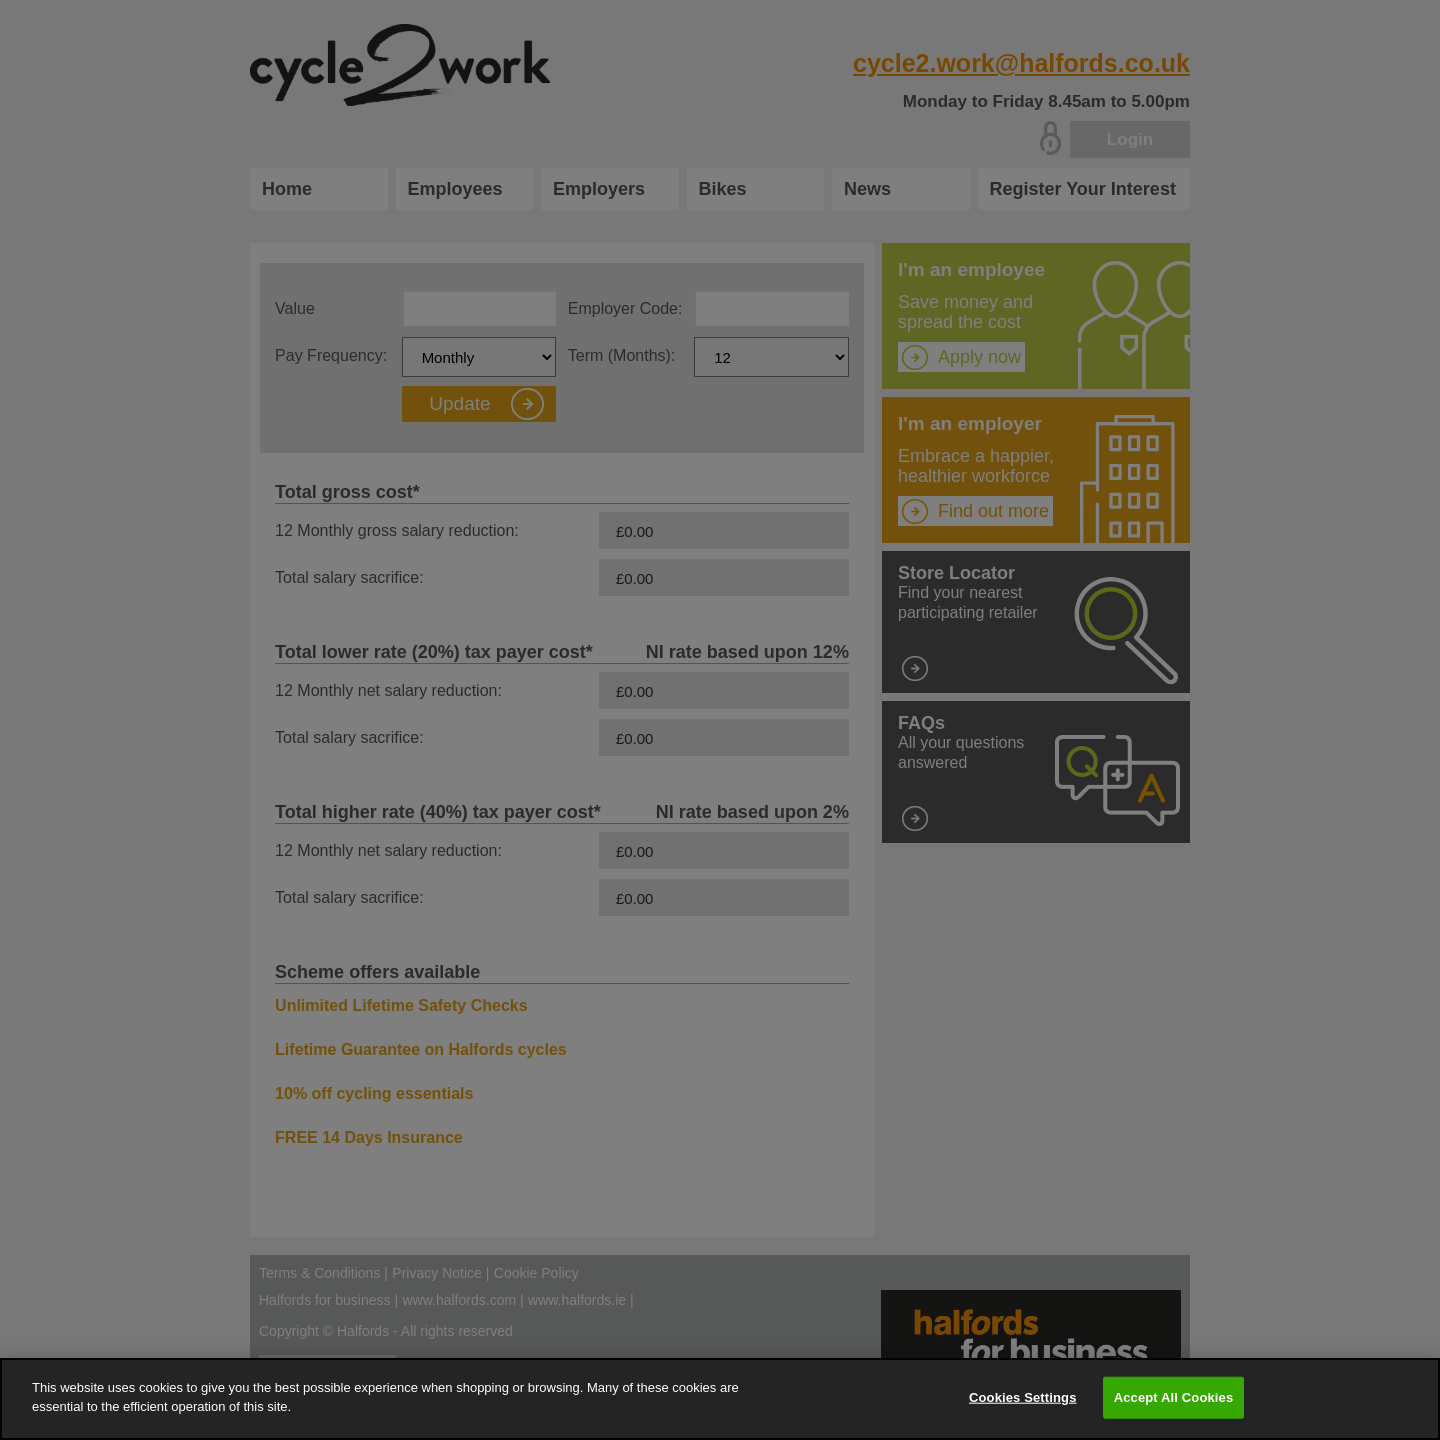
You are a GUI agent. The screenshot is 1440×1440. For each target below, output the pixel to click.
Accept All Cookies (1174, 1397)
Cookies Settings (1023, 1397)
